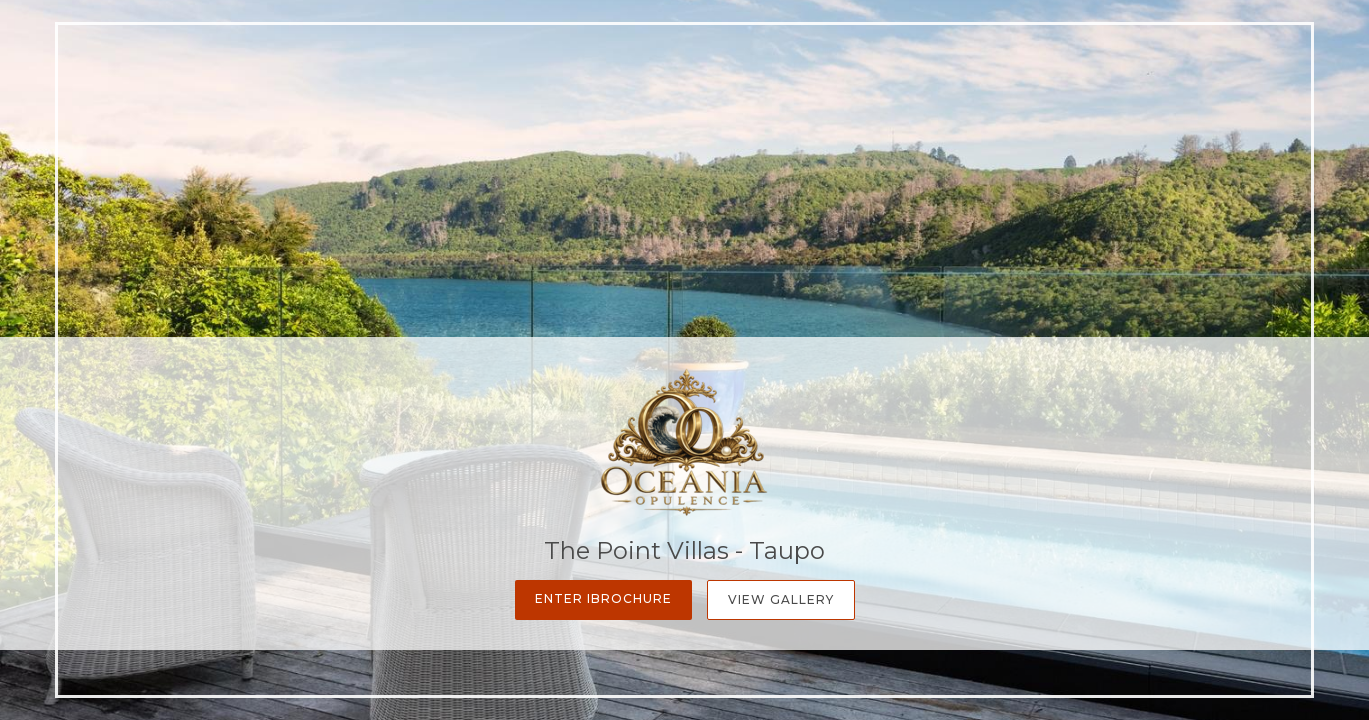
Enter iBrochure (603, 598)
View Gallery (781, 599)
